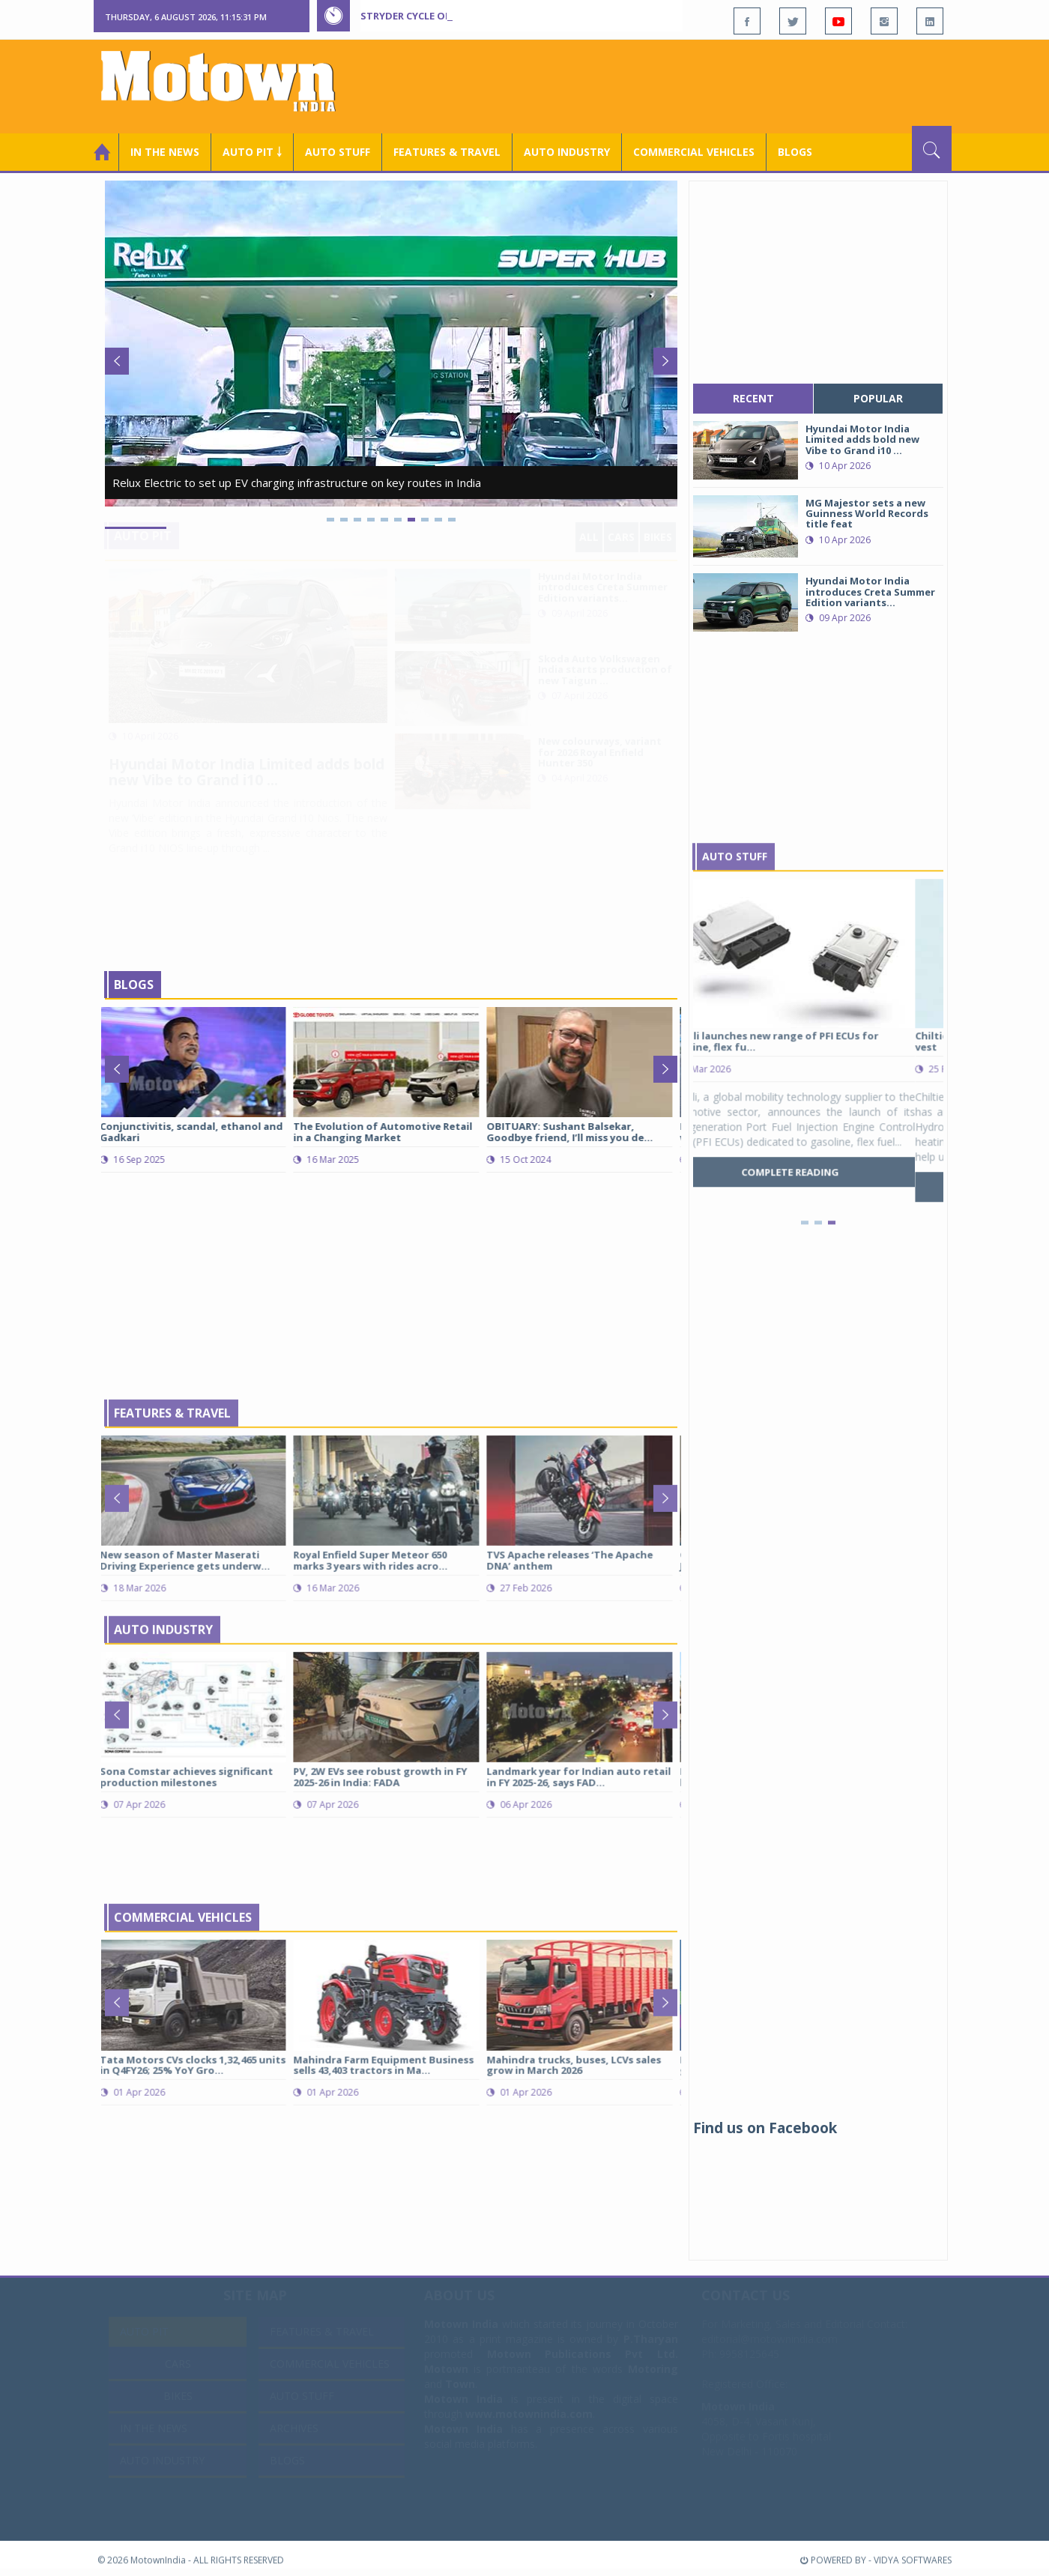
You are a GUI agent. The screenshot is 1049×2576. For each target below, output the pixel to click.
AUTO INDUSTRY (567, 152)
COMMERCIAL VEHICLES (694, 152)
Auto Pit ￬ (252, 152)
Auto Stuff (337, 152)
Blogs (795, 152)
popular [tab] (878, 398)
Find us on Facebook (765, 2128)
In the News (164, 152)
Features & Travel (447, 152)
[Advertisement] (679, 84)
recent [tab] (753, 398)
